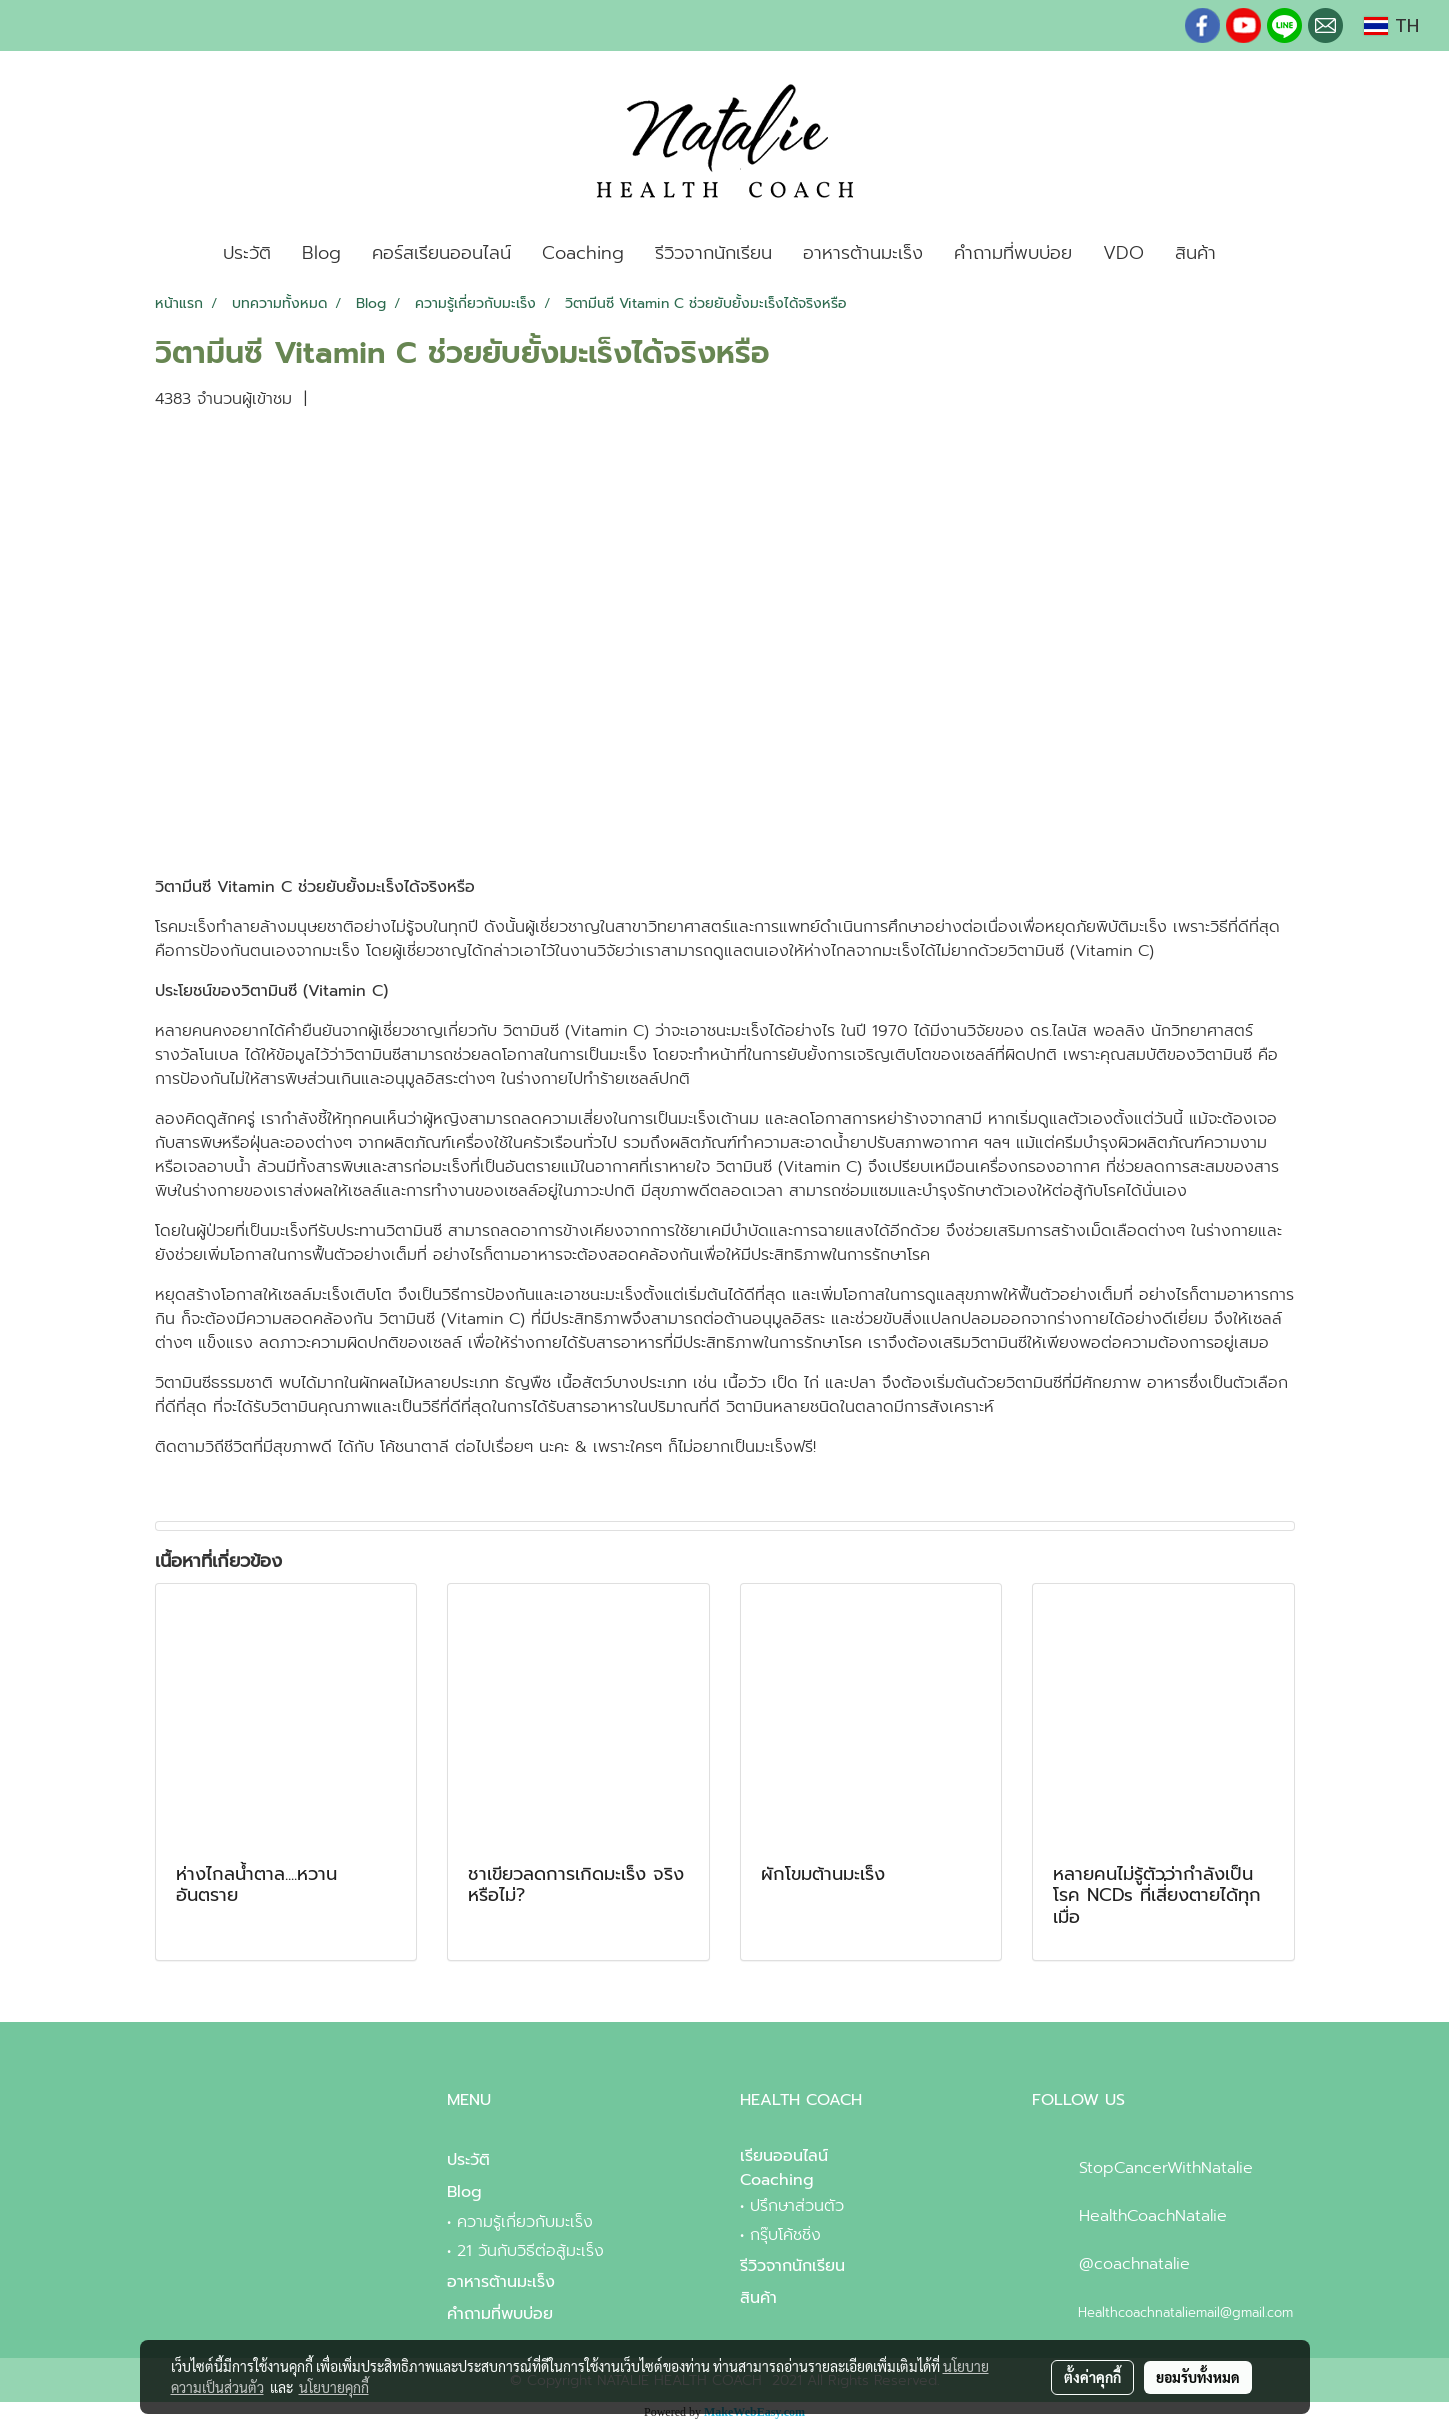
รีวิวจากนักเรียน (713, 253)
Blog (321, 253)
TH (1391, 26)
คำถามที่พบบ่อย (1013, 253)
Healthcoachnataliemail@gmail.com (1185, 2312)
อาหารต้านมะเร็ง (863, 253)
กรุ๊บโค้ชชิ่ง (785, 2235)
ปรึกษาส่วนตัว (797, 2206)
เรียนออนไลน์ (784, 2156)
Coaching (583, 253)
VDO (1123, 253)
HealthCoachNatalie (1153, 2216)
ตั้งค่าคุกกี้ (1092, 2377)
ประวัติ (247, 253)
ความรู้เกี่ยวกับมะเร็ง (525, 2222)
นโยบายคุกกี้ (334, 2387)
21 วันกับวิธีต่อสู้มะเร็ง (530, 2251)
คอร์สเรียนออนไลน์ (441, 253)
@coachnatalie (1134, 2264)
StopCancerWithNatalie (1166, 2168)
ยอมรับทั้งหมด (1198, 2377)
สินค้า (1195, 253)
